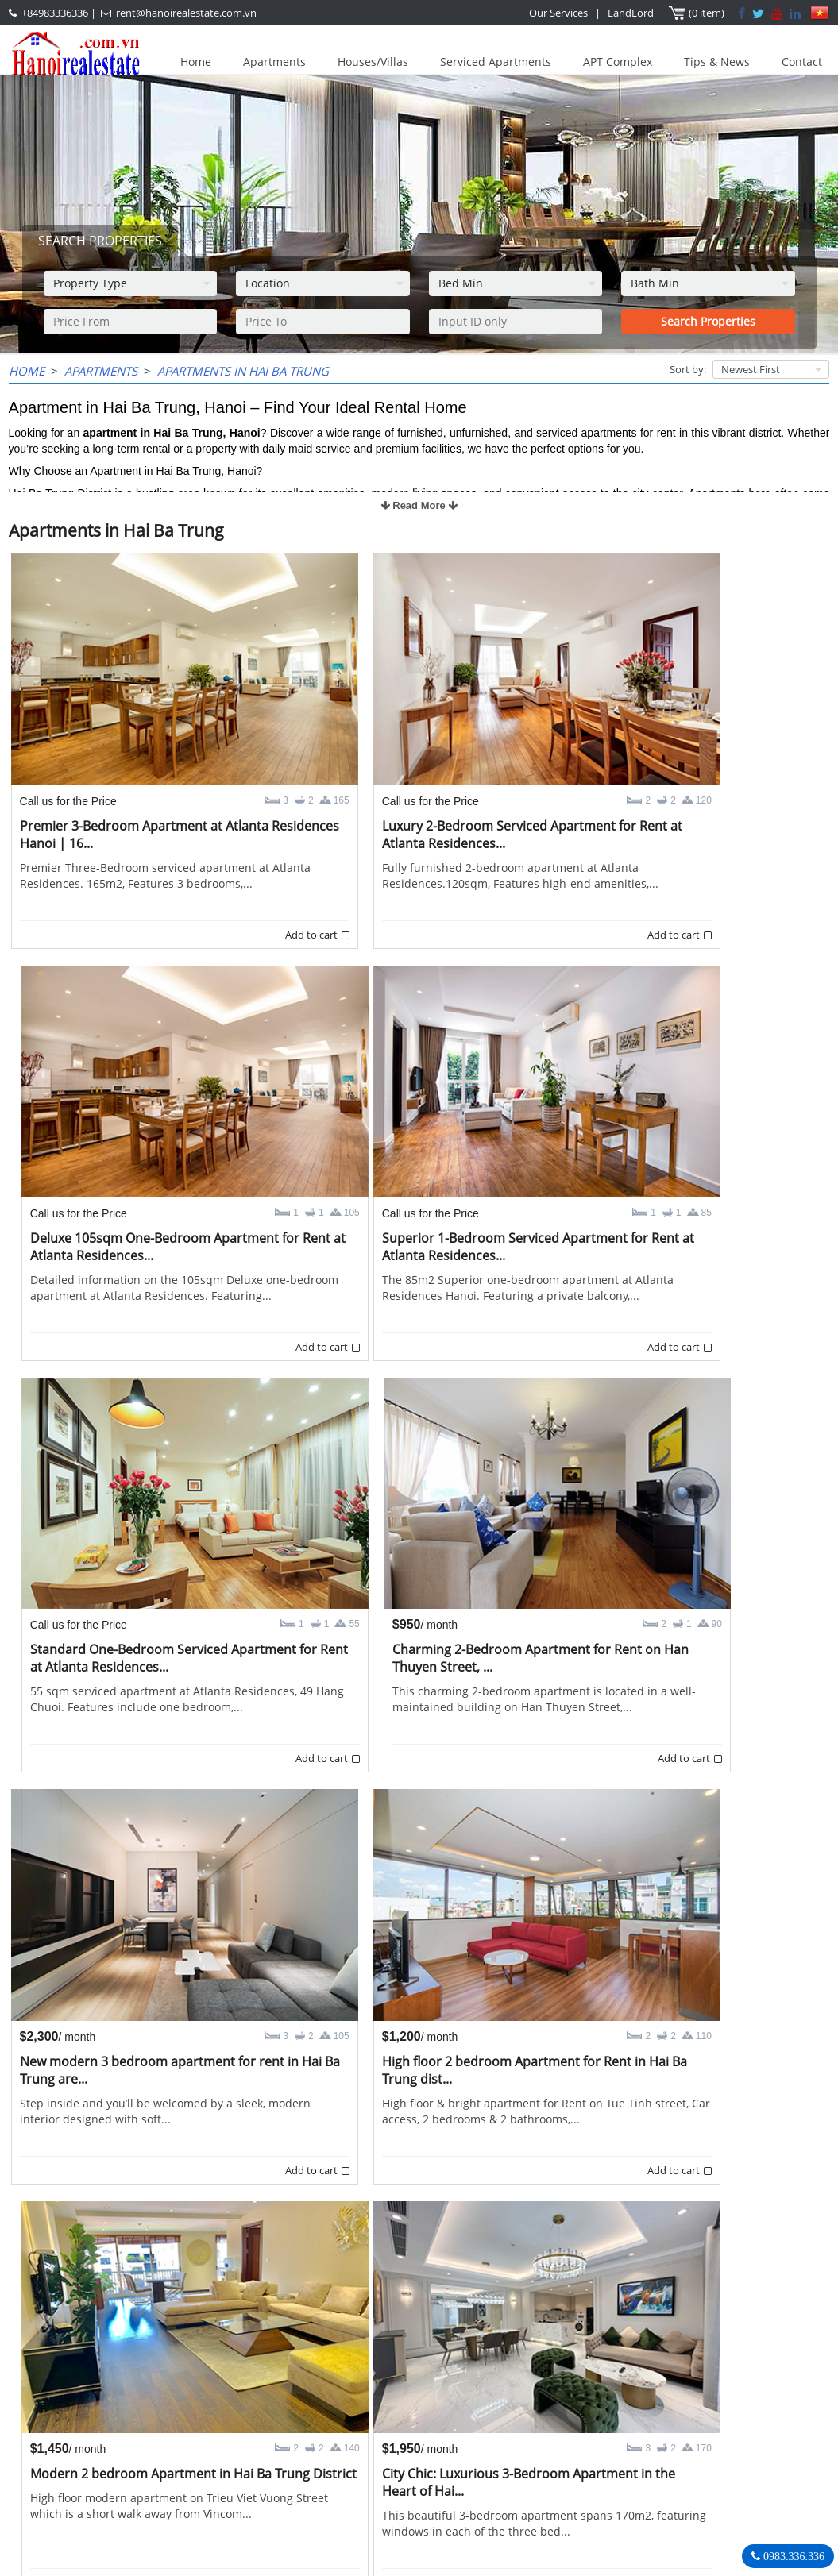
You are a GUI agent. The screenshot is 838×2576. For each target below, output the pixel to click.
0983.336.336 (792, 2556)
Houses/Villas (373, 61)
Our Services (558, 13)
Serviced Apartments (495, 61)
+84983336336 (54, 13)
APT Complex (617, 61)
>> (507, 2340)
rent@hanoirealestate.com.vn (186, 13)
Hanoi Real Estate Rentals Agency (692, 2398)
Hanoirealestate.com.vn (655, 2496)
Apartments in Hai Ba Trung (243, 371)
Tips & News (717, 61)
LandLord (631, 13)
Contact (802, 61)
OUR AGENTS (333, 2399)
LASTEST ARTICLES (83, 2399)
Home (195, 61)
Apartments (274, 61)
